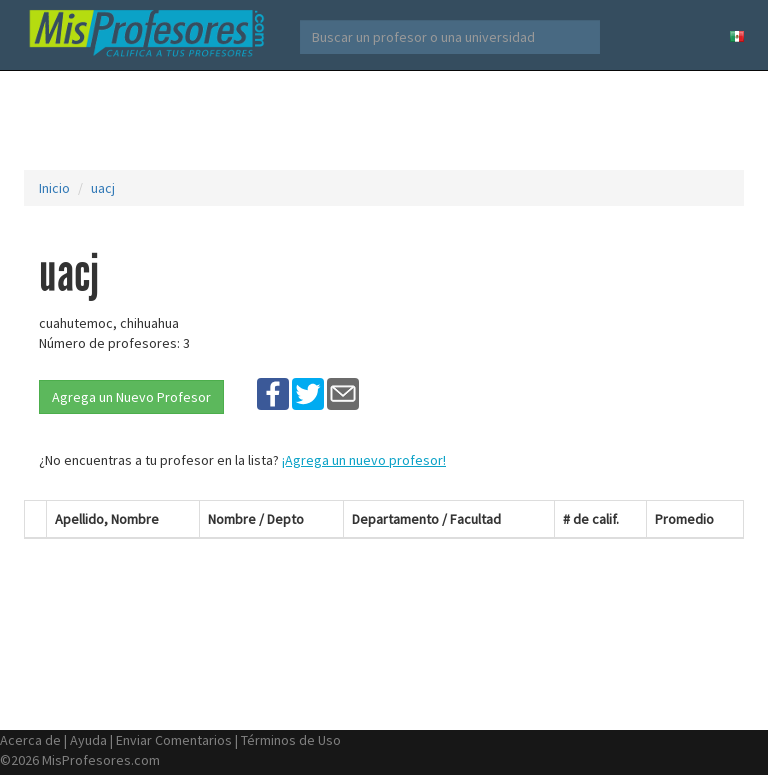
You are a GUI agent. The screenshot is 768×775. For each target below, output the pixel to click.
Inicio (54, 188)
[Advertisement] (388, 120)
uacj (103, 188)
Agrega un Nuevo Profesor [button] (131, 397)
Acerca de (30, 740)
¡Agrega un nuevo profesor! (364, 460)
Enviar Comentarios (174, 740)
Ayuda (88, 740)
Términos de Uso (291, 740)
